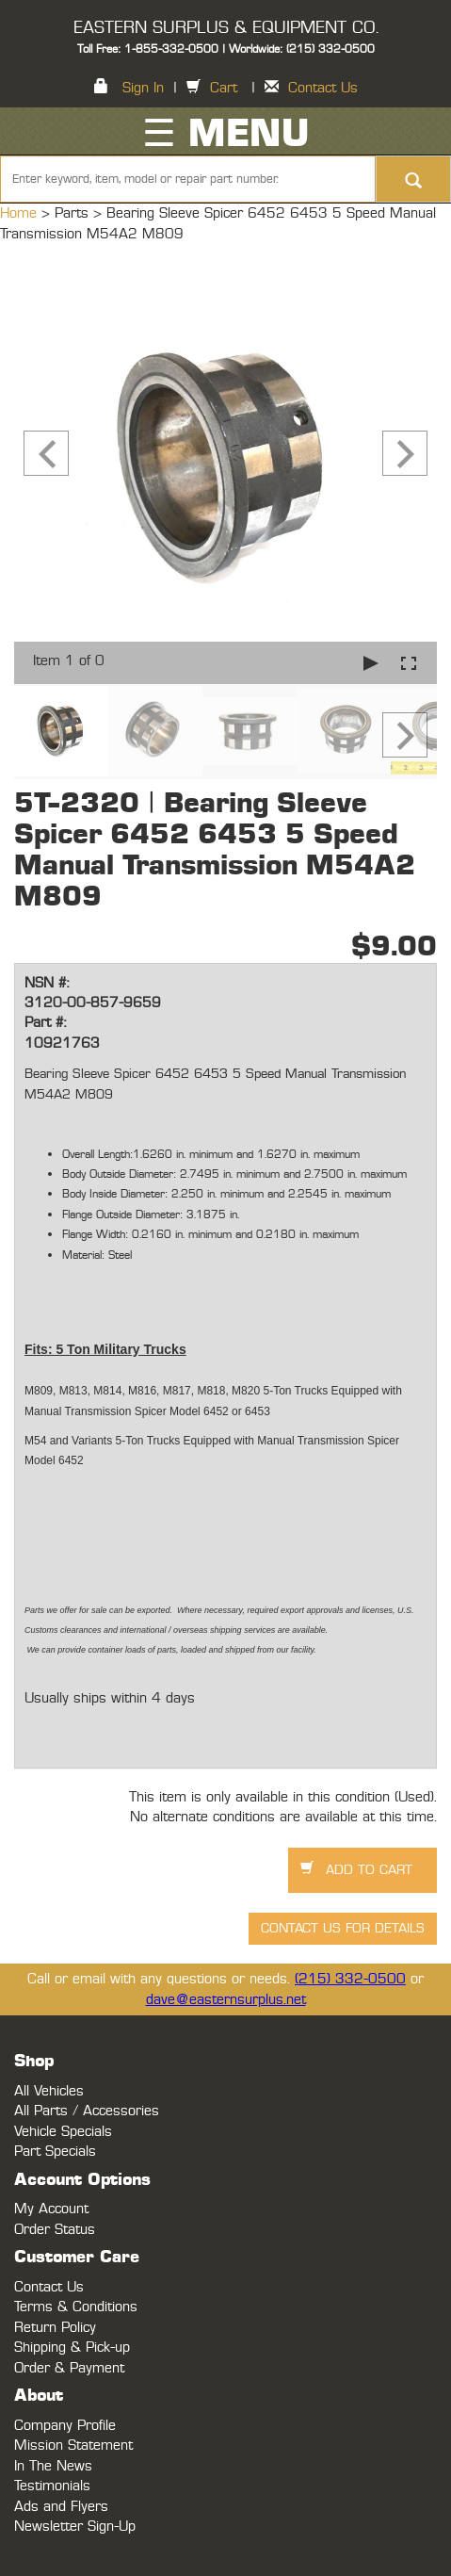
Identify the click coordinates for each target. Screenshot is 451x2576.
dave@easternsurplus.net (226, 2000)
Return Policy (55, 2328)
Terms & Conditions (75, 2307)
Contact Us (323, 88)
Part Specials (55, 2151)
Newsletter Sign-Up (75, 2526)
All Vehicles (49, 2091)
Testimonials (52, 2486)
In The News (53, 2466)
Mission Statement (73, 2445)
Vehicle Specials (63, 2132)
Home (20, 213)
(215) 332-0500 (350, 1979)
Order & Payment (69, 2368)
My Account (51, 2209)
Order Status (54, 2230)
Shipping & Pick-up (72, 2347)
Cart (223, 88)
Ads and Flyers (61, 2507)
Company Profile (65, 2426)
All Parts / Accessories (86, 2111)
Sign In (143, 88)
